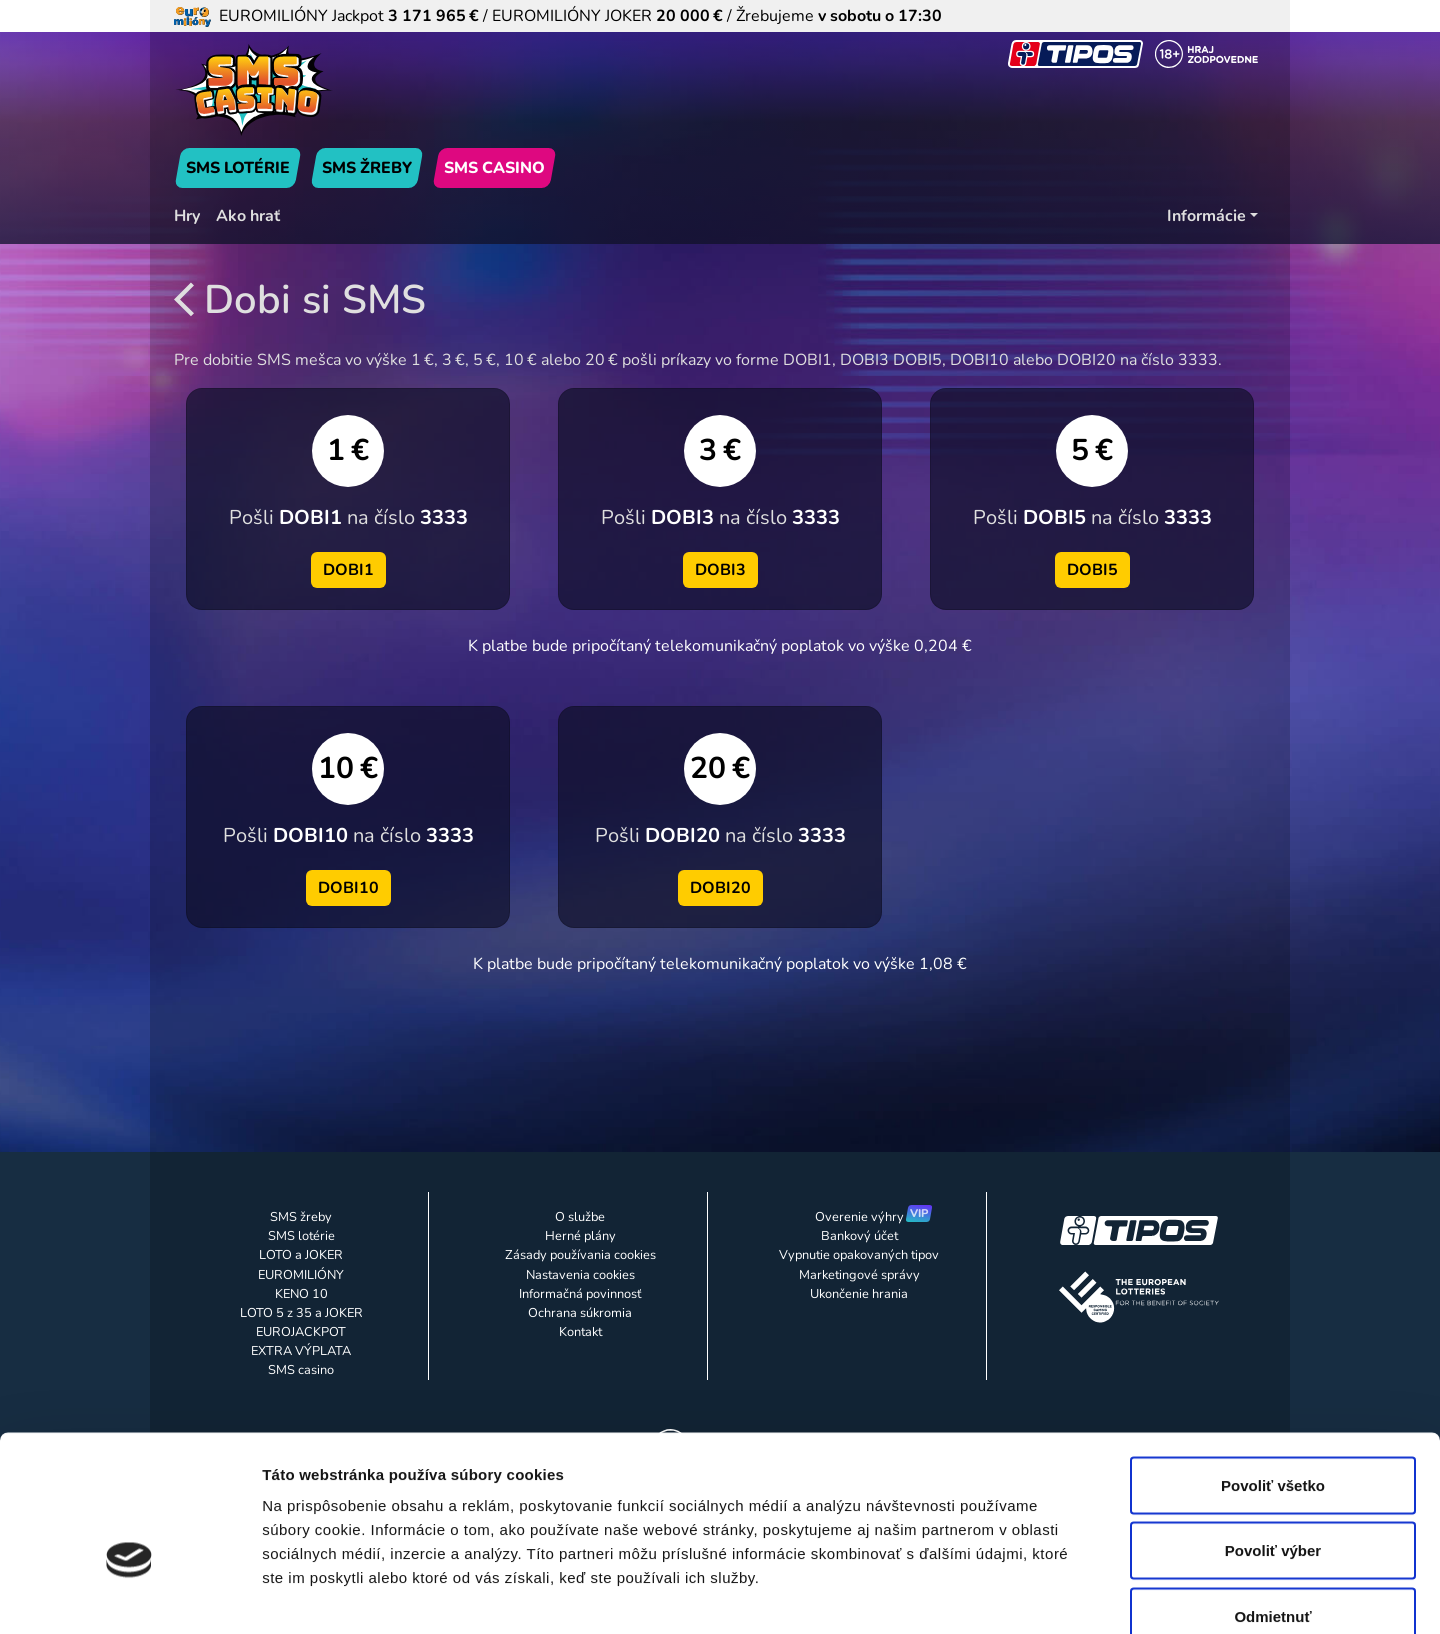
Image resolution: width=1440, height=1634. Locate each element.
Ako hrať (248, 216)
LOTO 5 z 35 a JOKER (301, 1313)
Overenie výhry (859, 1217)
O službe (580, 1217)
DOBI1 (348, 570)
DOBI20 (720, 888)
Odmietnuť (1272, 1502)
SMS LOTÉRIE (238, 168)
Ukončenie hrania (859, 1294)
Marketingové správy (859, 1275)
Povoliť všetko (1273, 1371)
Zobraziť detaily (1045, 1594)
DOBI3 (720, 570)
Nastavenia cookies (580, 1275)
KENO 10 (301, 1294)
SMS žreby (301, 1217)
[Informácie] (1212, 216)
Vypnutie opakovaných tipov (859, 1255)
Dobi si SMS (300, 300)
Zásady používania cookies (580, 1255)
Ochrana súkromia (580, 1313)
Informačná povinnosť (580, 1294)
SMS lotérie (301, 1236)
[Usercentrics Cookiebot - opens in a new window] (129, 1595)
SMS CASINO (494, 168)
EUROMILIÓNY (301, 1275)
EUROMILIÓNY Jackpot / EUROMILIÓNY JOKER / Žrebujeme (558, 16)
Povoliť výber (1273, 1437)
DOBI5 (1092, 570)
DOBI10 (348, 888)
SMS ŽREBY (367, 168)
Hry (187, 216)
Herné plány (580, 1236)
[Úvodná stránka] (348, 90)
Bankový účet (859, 1236)
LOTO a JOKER (301, 1255)
